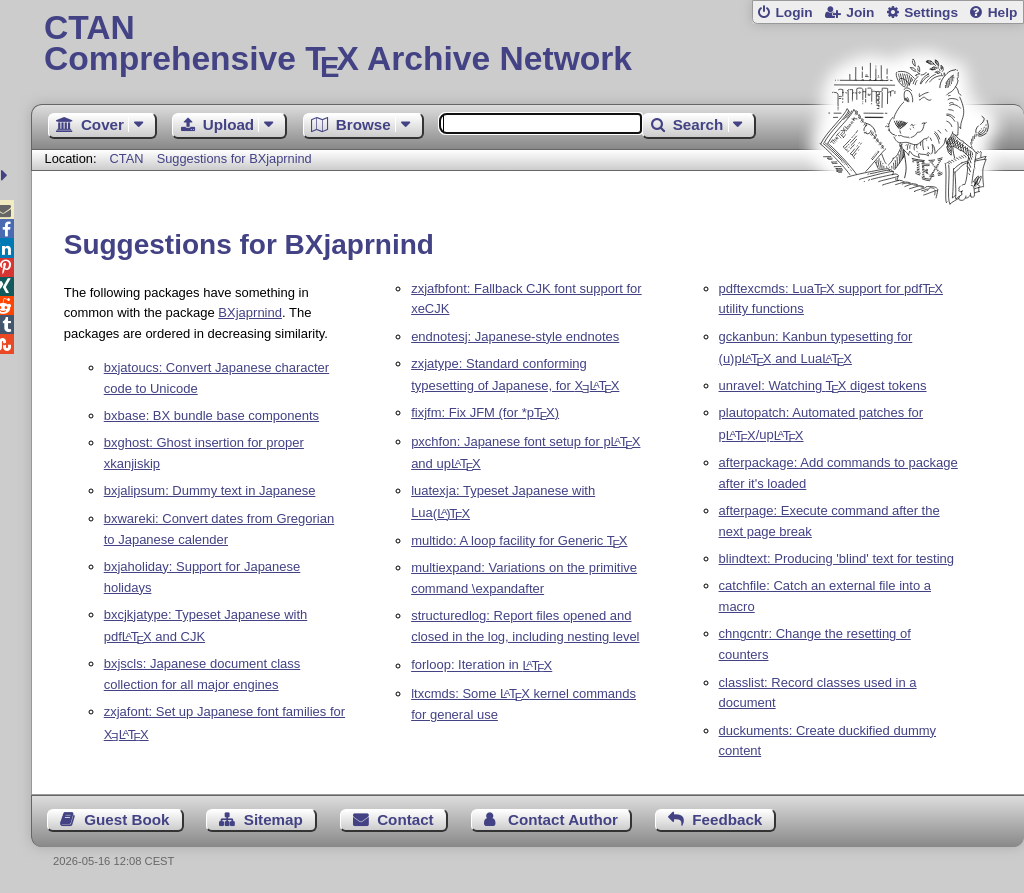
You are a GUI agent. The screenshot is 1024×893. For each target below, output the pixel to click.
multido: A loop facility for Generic (519, 540)
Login (793, 12)
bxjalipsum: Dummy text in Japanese (210, 490)
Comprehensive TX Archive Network (527, 45)
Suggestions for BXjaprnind (234, 158)
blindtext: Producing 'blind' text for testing (837, 558)
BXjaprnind (250, 312)
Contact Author (563, 819)
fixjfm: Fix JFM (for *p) (485, 412)
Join (860, 12)
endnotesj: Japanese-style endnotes (515, 336)
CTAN (127, 158)
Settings (931, 12)
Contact (405, 819)
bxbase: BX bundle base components (211, 415)
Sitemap (273, 819)
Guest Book (126, 819)
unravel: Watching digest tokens (823, 385)
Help (1003, 12)
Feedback (727, 819)
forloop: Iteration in (481, 665)
